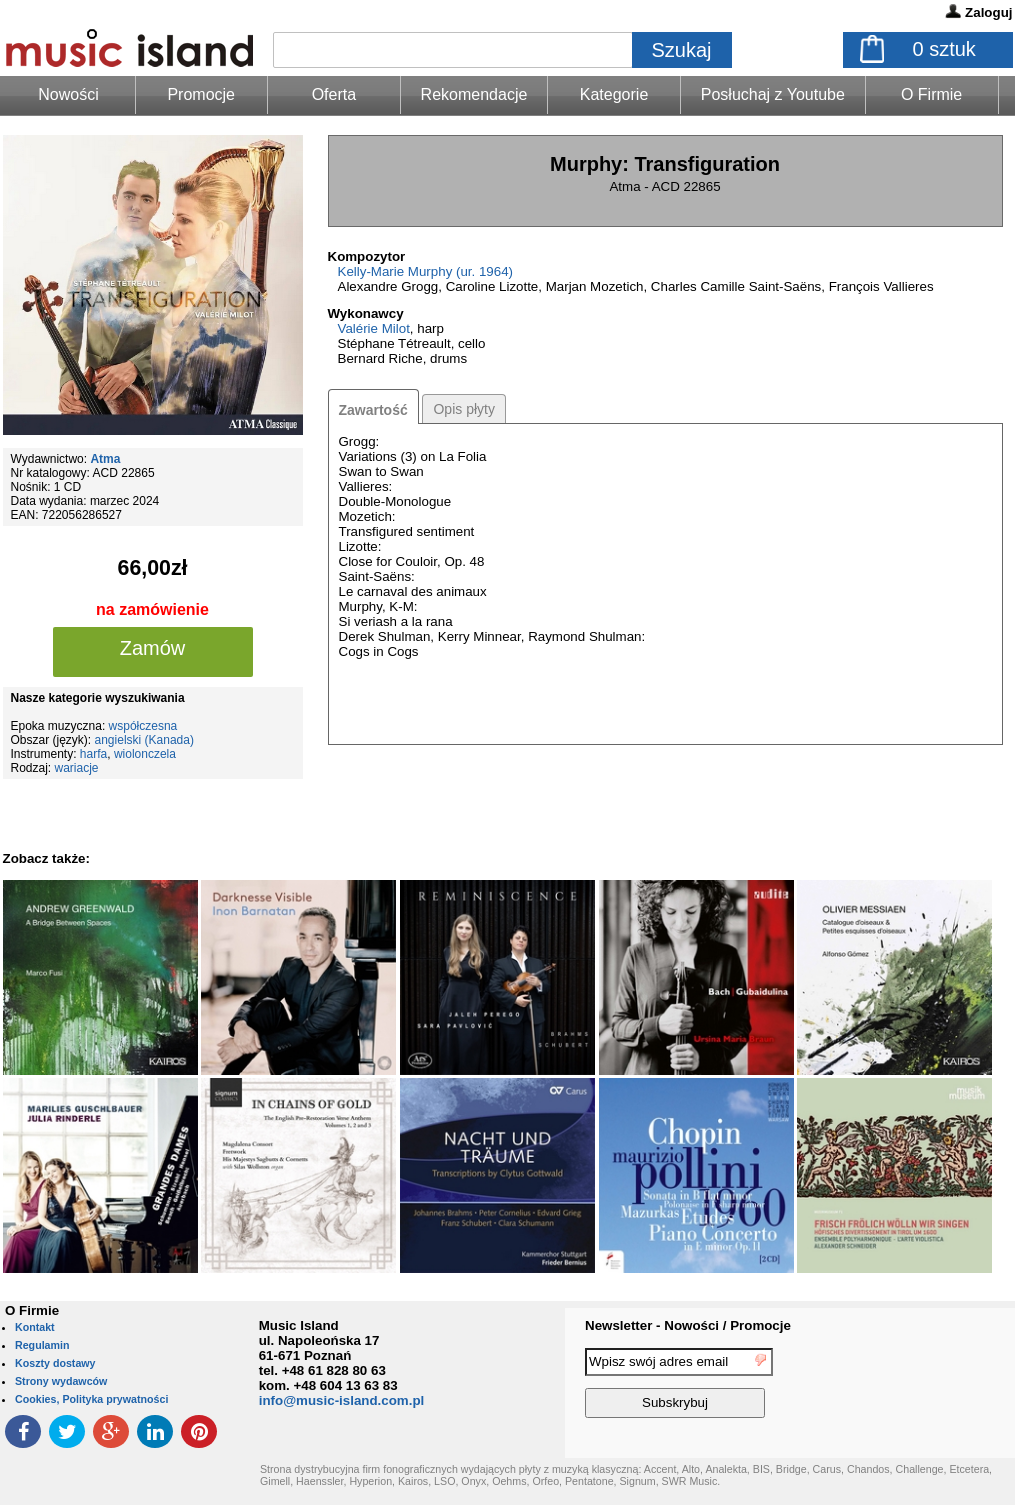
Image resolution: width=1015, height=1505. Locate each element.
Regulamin (42, 1345)
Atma (105, 459)
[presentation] (933, 1386)
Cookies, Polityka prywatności (91, 1399)
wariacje (77, 768)
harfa (93, 754)
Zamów (153, 648)
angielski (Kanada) (144, 740)
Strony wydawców (61, 1381)
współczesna (143, 726)
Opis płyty (463, 409)
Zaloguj (988, 12)
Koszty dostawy (55, 1363)
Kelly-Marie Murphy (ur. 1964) (426, 271)
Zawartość (373, 410)
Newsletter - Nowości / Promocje (688, 1325)
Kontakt (35, 1327)
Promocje (201, 94)
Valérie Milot (374, 328)
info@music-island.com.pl (342, 1400)
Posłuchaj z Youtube (773, 94)
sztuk (944, 49)
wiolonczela (145, 754)
